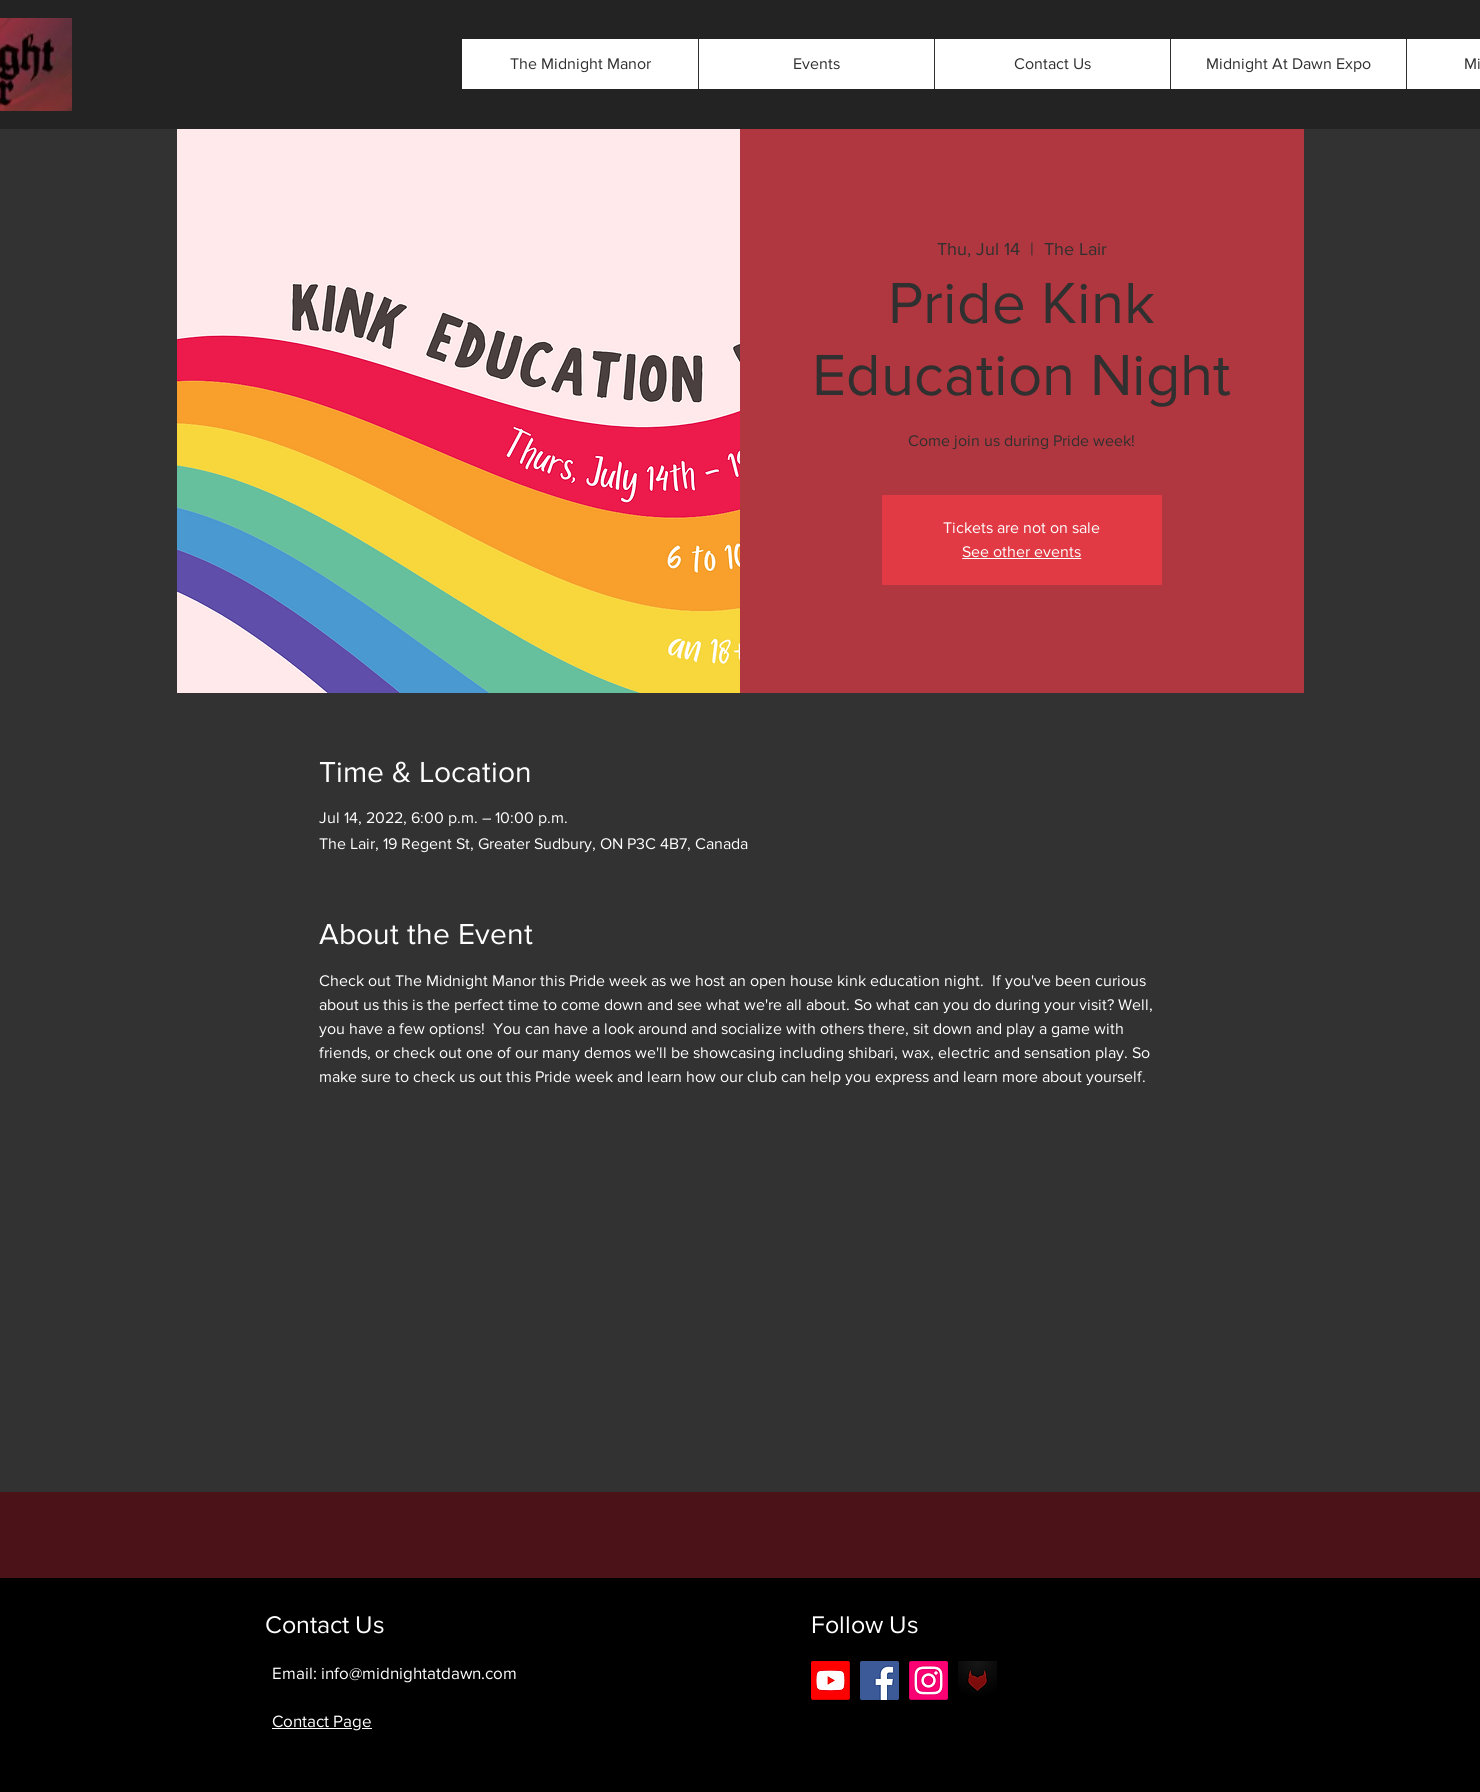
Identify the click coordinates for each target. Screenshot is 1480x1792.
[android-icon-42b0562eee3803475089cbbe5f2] (977, 1680)
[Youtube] (830, 1680)
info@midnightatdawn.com (419, 1672)
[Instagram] (928, 1680)
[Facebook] (879, 1680)
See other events (1021, 551)
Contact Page (322, 1720)
